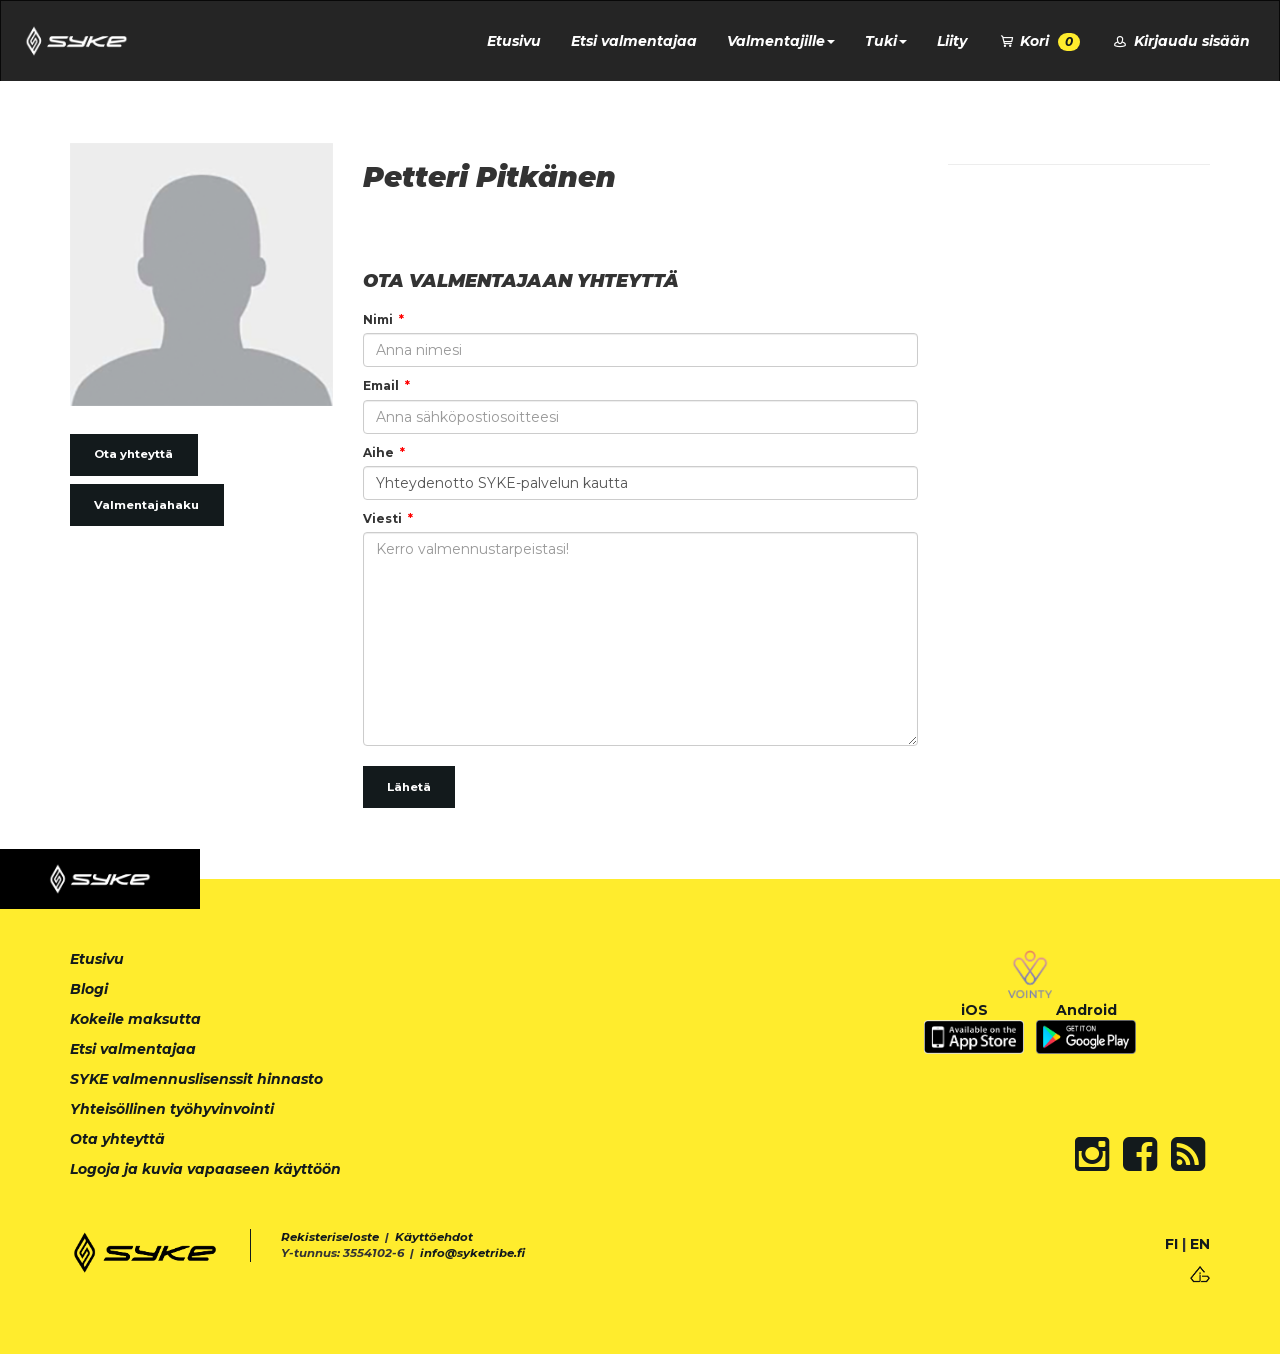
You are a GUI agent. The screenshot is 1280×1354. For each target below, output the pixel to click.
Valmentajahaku (146, 505)
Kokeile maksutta (135, 1019)
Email (381, 385)
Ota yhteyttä (133, 454)
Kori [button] (1039, 41)
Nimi (378, 319)
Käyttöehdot (434, 1237)
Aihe (378, 452)
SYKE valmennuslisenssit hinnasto (196, 1079)
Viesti (382, 518)
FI (1171, 1244)
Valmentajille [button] (781, 41)
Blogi (89, 989)
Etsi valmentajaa (634, 41)
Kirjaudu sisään (1180, 41)
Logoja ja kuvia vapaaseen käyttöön (205, 1169)
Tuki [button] (886, 41)
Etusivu (514, 41)
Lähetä (409, 787)
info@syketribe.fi (472, 1253)
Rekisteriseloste (330, 1237)
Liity (952, 41)
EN (1200, 1244)
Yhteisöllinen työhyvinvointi (172, 1109)
